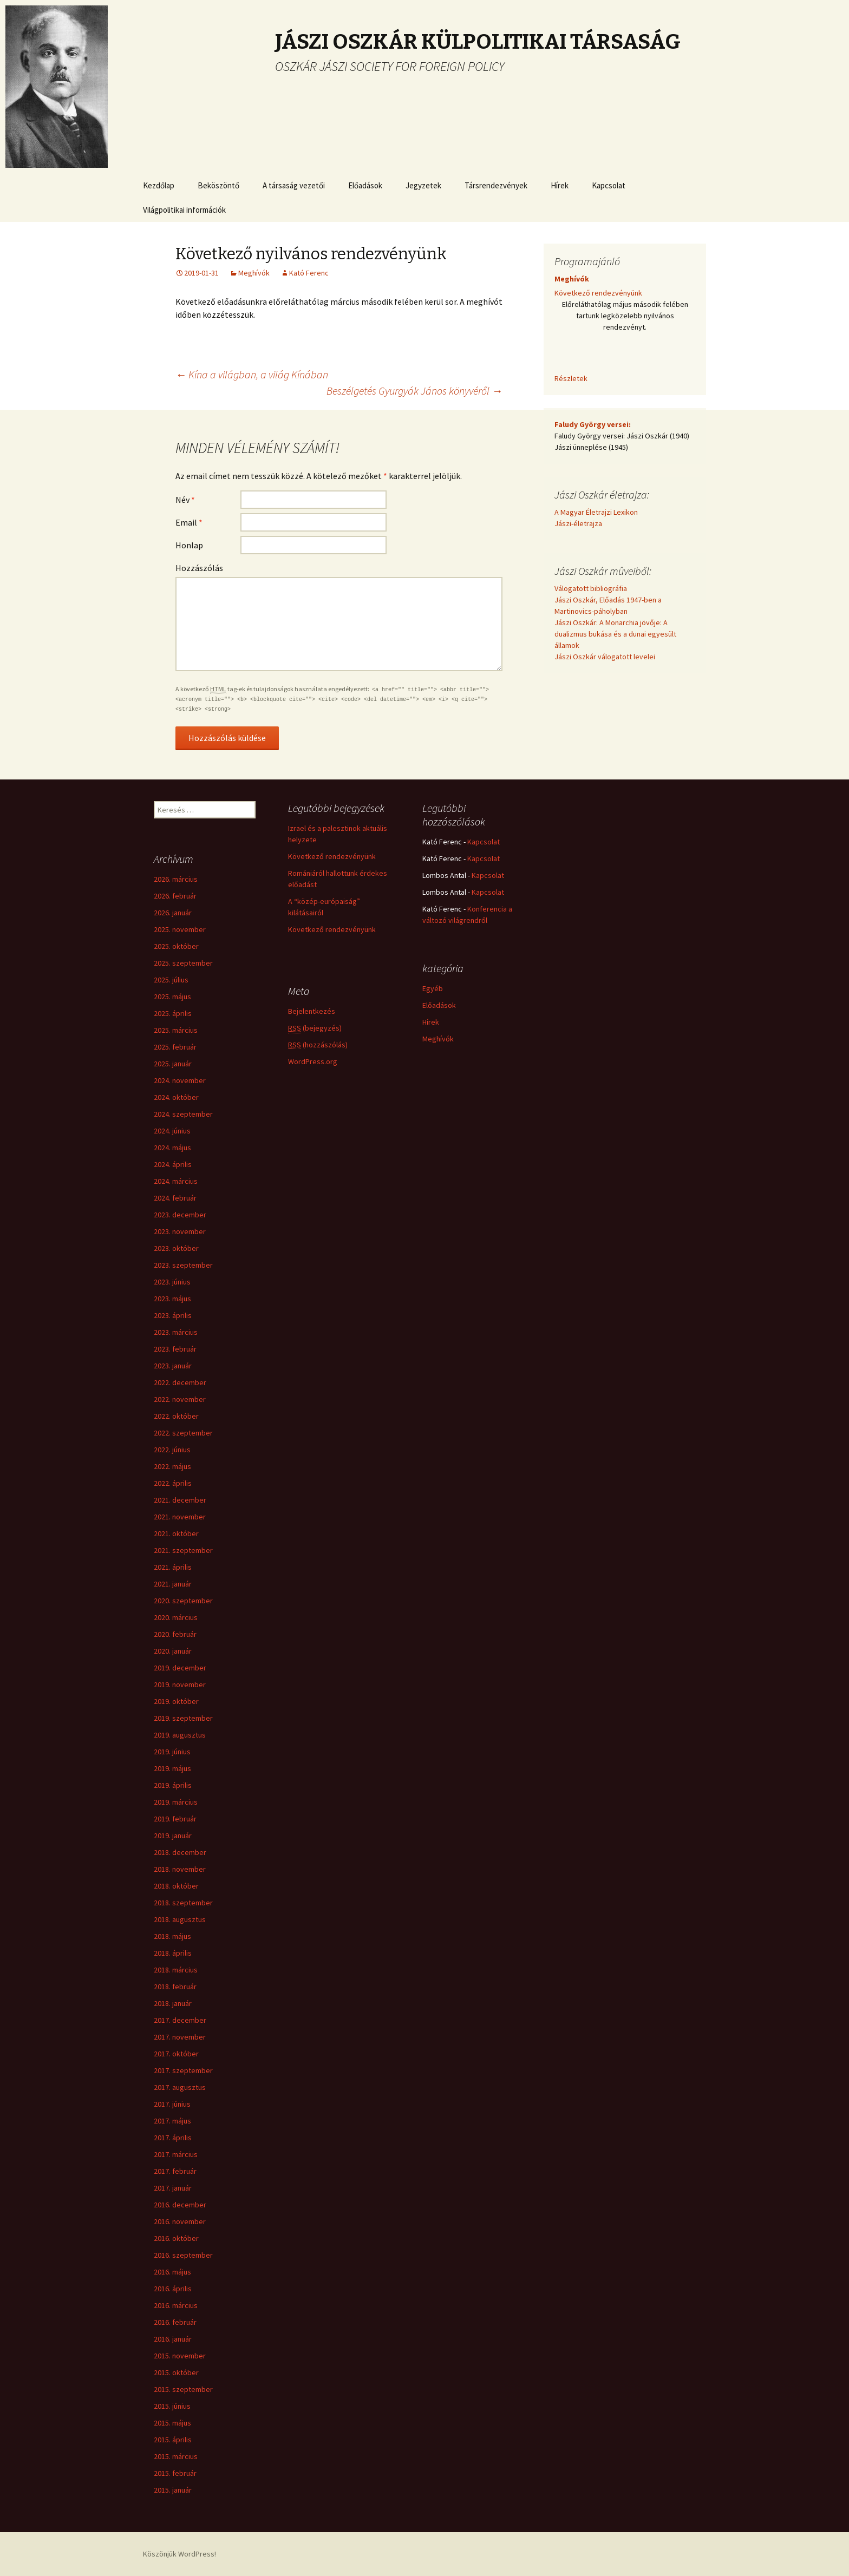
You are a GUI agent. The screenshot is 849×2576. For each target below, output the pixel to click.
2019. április (173, 1785)
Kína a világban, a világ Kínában (251, 374)
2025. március (176, 1030)
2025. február (175, 1047)
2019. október (176, 1701)
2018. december (180, 1852)
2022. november (180, 1399)
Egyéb (432, 988)
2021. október (176, 1533)
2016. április (173, 2288)
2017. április (173, 2137)
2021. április (173, 1567)
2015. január (173, 2490)
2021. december (180, 1500)
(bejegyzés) (315, 1028)
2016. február (175, 2322)
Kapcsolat (608, 185)
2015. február (175, 2473)
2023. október (176, 1248)
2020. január (173, 1651)
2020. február (175, 1634)
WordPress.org (312, 1061)
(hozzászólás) (318, 1045)
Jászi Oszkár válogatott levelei (604, 656)
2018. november (180, 1869)
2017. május (172, 2121)
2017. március (176, 2154)
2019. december (180, 1668)
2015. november (180, 2356)
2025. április (173, 1013)
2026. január (173, 912)
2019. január (173, 1835)
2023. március (176, 1332)
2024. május (172, 1147)
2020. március (176, 1617)
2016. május (172, 2272)
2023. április (173, 1315)
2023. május (172, 1298)
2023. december (180, 1215)
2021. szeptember (183, 1550)
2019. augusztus (180, 1735)
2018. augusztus (180, 1919)
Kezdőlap (158, 185)
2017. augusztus (180, 2087)
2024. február (175, 1198)
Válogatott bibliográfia (590, 588)
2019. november (180, 1684)
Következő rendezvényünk (598, 293)
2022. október (176, 1416)
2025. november (180, 929)
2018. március (176, 1970)
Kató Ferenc (309, 273)
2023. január (173, 1366)
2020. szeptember (183, 1600)
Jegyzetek (423, 185)
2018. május (172, 1936)
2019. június (172, 1751)
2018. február (175, 1986)
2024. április (173, 1164)
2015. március (176, 2456)
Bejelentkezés (311, 1011)
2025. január (173, 1064)
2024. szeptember (183, 1114)
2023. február (175, 1349)
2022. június (172, 1449)
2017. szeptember (183, 2070)
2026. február (175, 896)
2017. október (176, 2054)
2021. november (180, 1517)
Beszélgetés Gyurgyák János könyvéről (414, 390)
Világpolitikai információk (184, 210)
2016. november (180, 2221)
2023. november (180, 1231)
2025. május (172, 996)
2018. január (173, 2003)
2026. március (176, 879)
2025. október (176, 946)
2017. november (180, 2037)
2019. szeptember (183, 1718)
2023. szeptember (183, 1265)
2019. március (176, 1802)
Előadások (365, 185)
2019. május (172, 1768)
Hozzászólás (199, 567)
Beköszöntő (218, 185)
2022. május (172, 1466)
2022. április (173, 1483)
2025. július (171, 980)
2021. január (173, 1584)
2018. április (173, 1953)
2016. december (180, 2205)
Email (189, 522)
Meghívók (254, 273)
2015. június (172, 2406)
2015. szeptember (183, 2389)
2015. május (172, 2423)
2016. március (176, 2305)
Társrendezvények (496, 185)
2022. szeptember (183, 1433)
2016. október (176, 2238)
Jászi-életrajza (578, 523)
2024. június (172, 1131)
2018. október (176, 1886)
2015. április (173, 2439)
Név (185, 499)
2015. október (176, 2372)
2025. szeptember (183, 963)
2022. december (180, 1382)
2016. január (173, 2339)
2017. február (175, 2171)
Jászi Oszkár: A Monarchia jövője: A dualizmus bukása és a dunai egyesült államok (615, 634)
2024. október (176, 1097)
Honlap (189, 545)
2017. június (172, 2104)
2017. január (173, 2188)
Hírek (560, 185)
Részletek (570, 378)
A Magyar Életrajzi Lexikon (596, 512)
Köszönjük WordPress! (179, 2554)
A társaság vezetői (294, 185)
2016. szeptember (183, 2255)
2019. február (175, 1819)
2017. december (180, 2020)
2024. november (180, 1080)
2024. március (176, 1181)
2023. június (172, 1282)
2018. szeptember (183, 1903)
